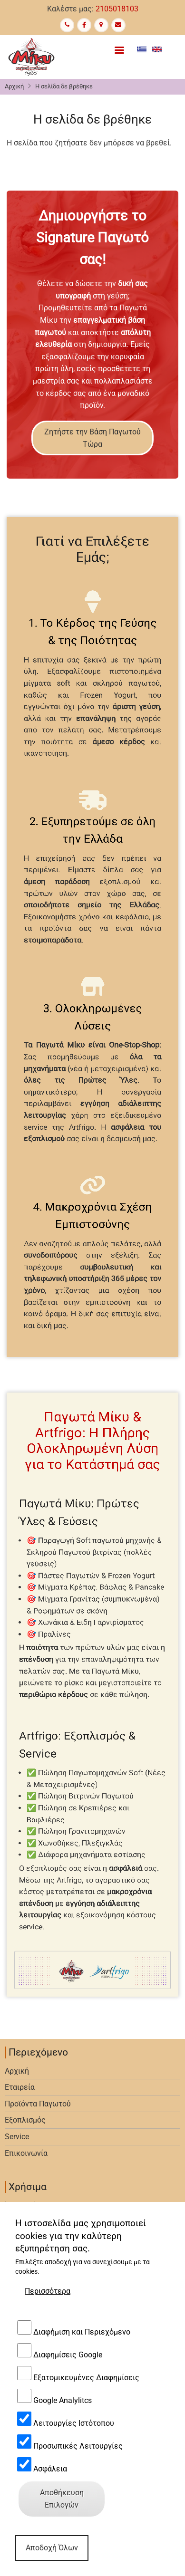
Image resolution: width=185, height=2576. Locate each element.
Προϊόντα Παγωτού (38, 2103)
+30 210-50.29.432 (49, 2349)
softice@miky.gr (46, 2408)
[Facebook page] (84, 25)
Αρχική (14, 86)
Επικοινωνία (26, 2153)
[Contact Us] (118, 25)
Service (17, 2136)
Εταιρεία (20, 2087)
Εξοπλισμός (25, 2119)
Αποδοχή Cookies (34, 2238)
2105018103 (117, 8)
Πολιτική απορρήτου (40, 2221)
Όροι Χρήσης (27, 2205)
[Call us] (67, 25)
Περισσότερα (47, 2559)
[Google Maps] (101, 25)
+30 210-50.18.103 (49, 2369)
